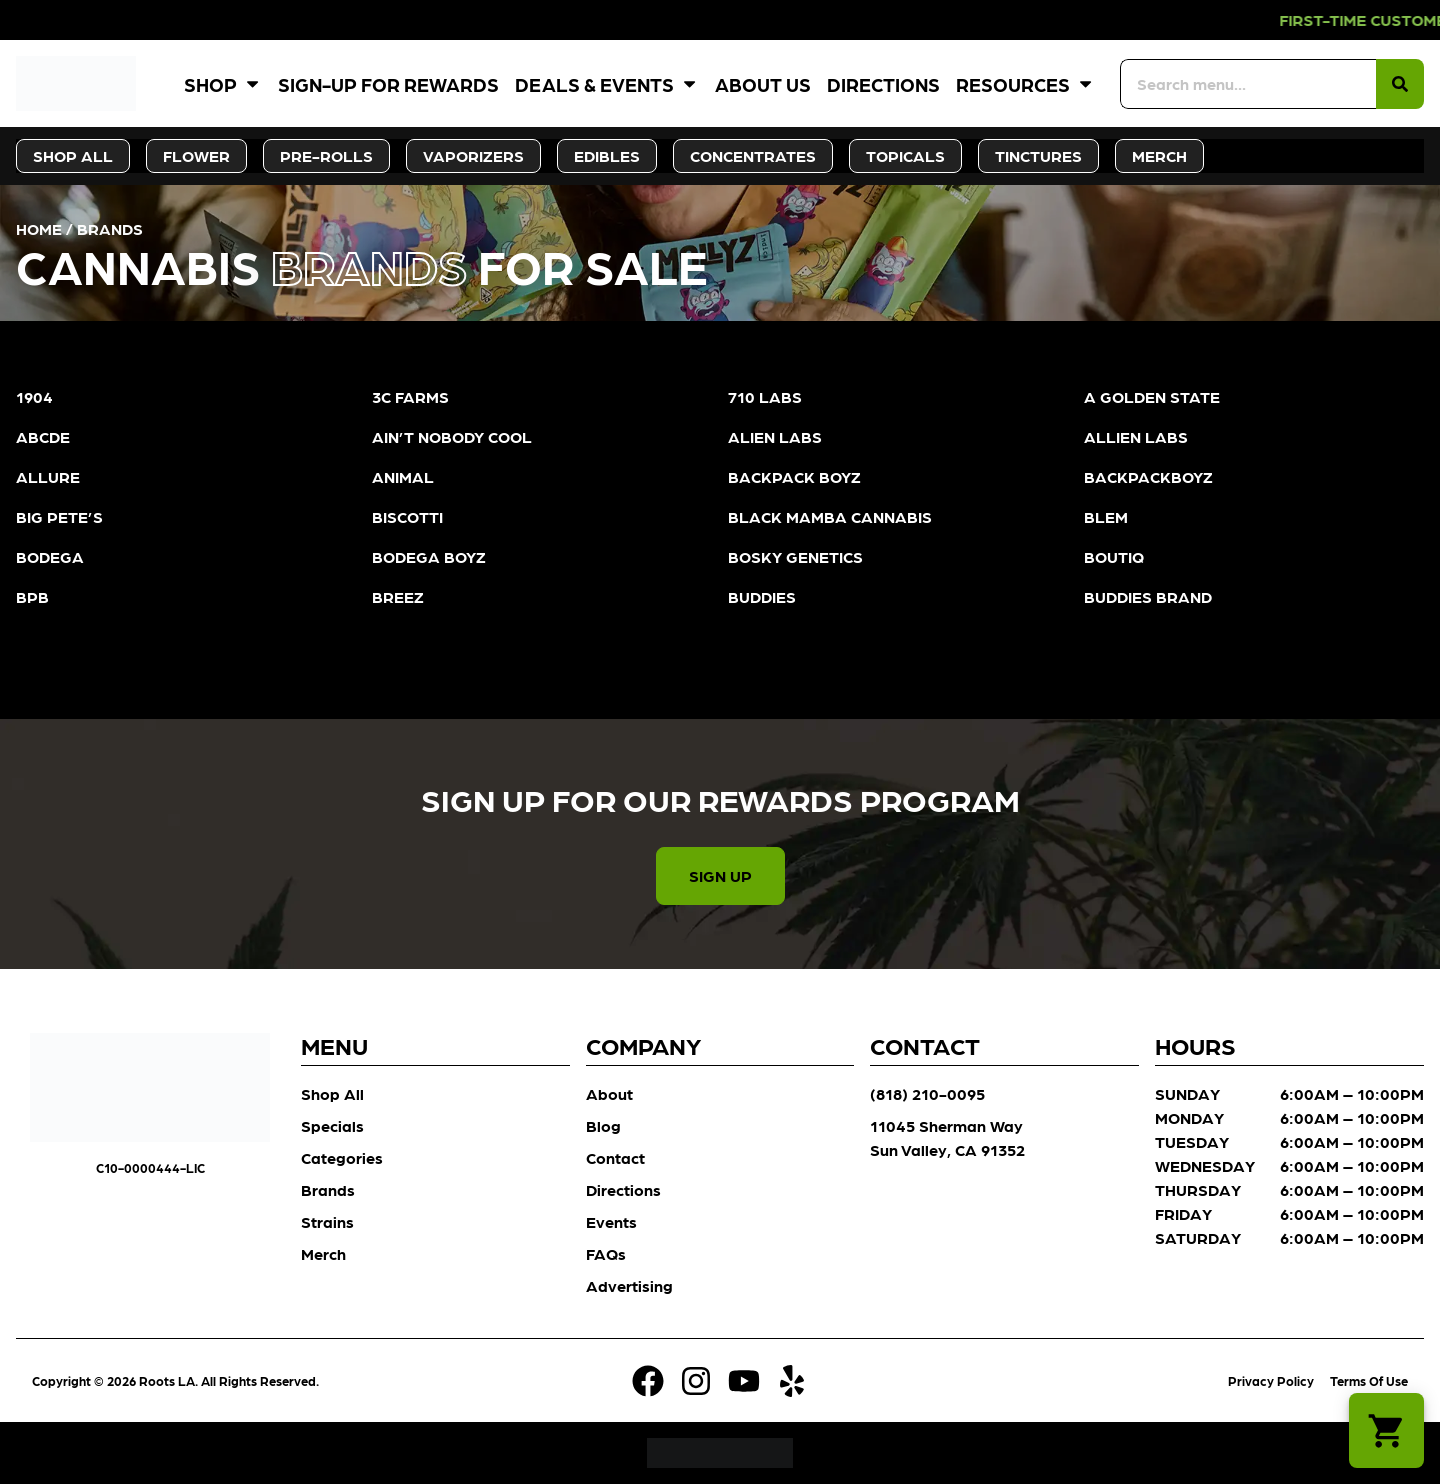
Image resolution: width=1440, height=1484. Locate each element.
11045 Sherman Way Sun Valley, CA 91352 (947, 1137)
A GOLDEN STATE (1152, 396)
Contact (615, 1157)
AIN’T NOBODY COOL (452, 436)
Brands (328, 1189)
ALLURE (48, 476)
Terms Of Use (1369, 1380)
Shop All (332, 1093)
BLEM (1106, 516)
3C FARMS (410, 396)
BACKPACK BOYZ (794, 476)
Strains (327, 1221)
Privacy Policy (1271, 1380)
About (609, 1093)
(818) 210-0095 (927, 1093)
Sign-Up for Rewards (388, 83)
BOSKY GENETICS (795, 556)
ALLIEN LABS (1136, 436)
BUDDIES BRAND (1148, 596)
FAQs (606, 1253)
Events (611, 1221)
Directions (883, 83)
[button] (1386, 1430)
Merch (323, 1253)
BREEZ (398, 596)
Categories (342, 1157)
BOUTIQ (1114, 556)
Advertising (629, 1285)
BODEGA (50, 556)
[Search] (1400, 84)
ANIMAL (403, 476)
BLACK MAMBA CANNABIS (830, 516)
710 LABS (765, 396)
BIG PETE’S (59, 516)
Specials (332, 1125)
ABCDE (43, 436)
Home (39, 228)
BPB (32, 596)
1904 (34, 396)
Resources (1025, 83)
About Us (763, 83)
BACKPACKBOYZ (1148, 476)
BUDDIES (762, 596)
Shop (223, 83)
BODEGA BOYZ (429, 556)
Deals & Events (607, 83)
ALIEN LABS (775, 436)
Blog (603, 1125)
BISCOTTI (407, 516)
